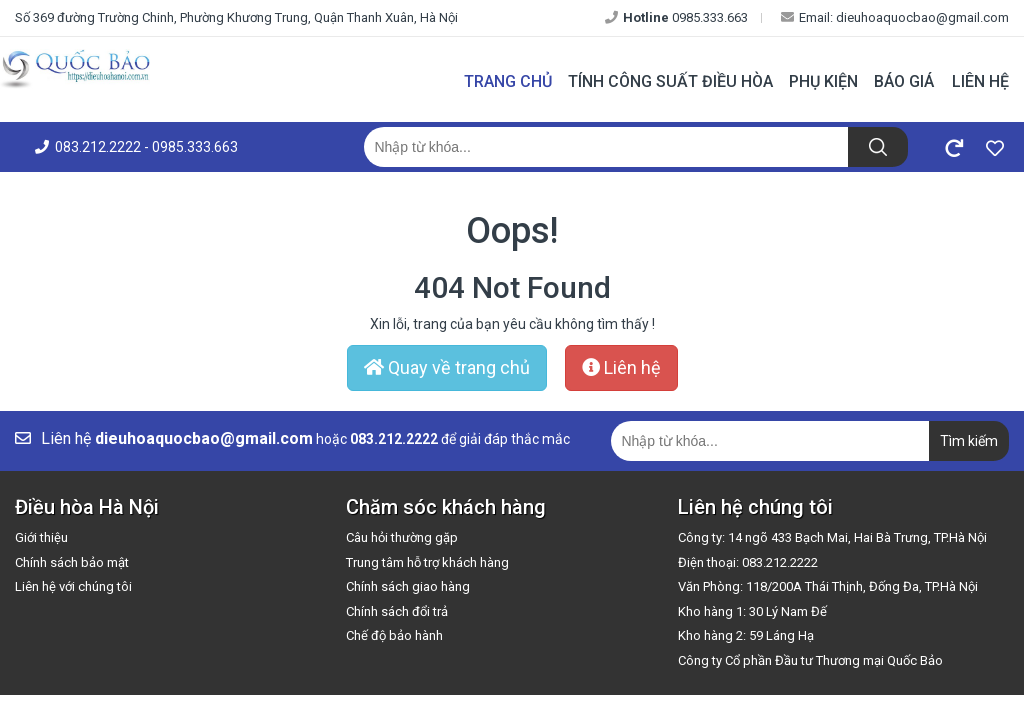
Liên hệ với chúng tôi (73, 586)
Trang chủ (508, 81)
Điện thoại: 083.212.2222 (748, 562)
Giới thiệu (41, 537)
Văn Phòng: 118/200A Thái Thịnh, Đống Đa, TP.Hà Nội (828, 586)
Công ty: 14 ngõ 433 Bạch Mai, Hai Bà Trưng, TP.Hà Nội (832, 537)
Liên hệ (980, 81)
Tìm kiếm (969, 441)
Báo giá (904, 81)
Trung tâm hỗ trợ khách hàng (427, 562)
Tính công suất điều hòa (670, 81)
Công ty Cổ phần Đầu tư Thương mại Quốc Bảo (810, 660)
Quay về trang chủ (447, 367)
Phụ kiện (823, 81)
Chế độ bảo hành (394, 635)
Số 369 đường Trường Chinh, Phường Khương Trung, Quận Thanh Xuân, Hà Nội (236, 17)
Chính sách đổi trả (397, 611)
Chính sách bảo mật (72, 562)
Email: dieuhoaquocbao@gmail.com (895, 17)
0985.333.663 (676, 17)
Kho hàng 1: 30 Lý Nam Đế (752, 611)
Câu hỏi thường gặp (402, 537)
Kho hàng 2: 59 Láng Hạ (746, 635)
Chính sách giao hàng (408, 586)
